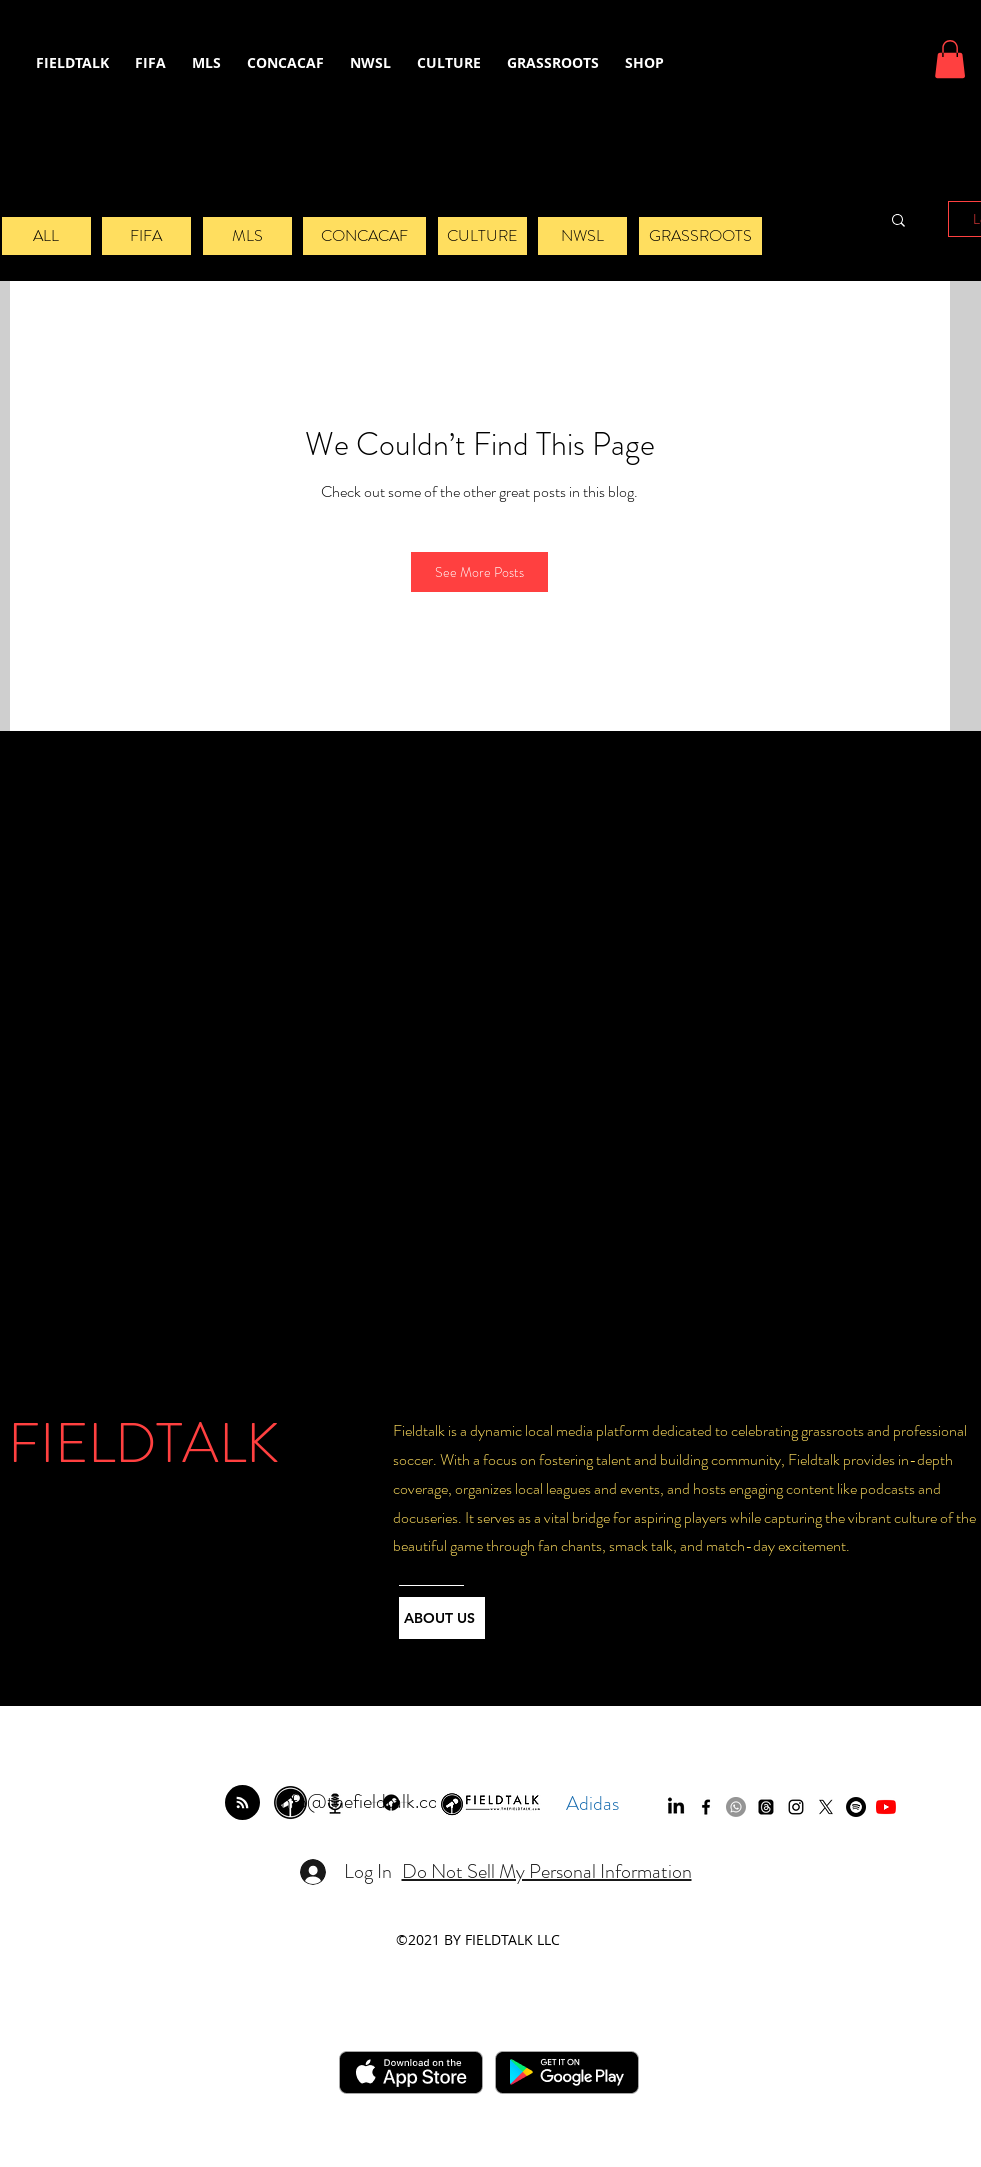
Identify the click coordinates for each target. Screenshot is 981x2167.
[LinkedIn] (676, 1807)
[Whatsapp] (736, 1807)
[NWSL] (582, 236)
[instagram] (796, 1807)
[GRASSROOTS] (700, 236)
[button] (950, 59)
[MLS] (247, 236)
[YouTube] (886, 1807)
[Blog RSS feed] (242, 1803)
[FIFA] (146, 236)
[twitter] (826, 1807)
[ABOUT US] (442, 1618)
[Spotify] (856, 1807)
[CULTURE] (482, 236)
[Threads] (766, 1807)
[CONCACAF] (364, 236)
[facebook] (706, 1807)
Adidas (592, 1803)
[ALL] (46, 236)
